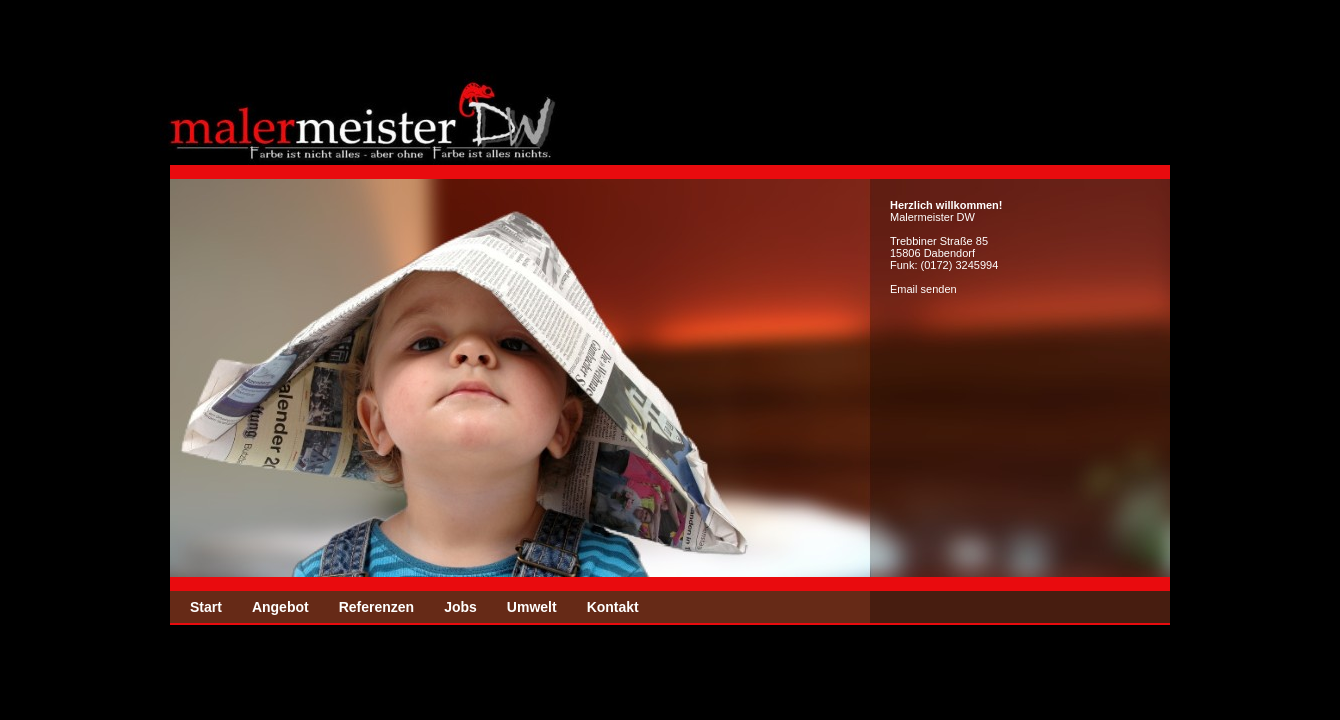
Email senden (923, 289)
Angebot (280, 607)
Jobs (460, 607)
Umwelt (532, 607)
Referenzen (376, 607)
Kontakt (613, 607)
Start (206, 607)
